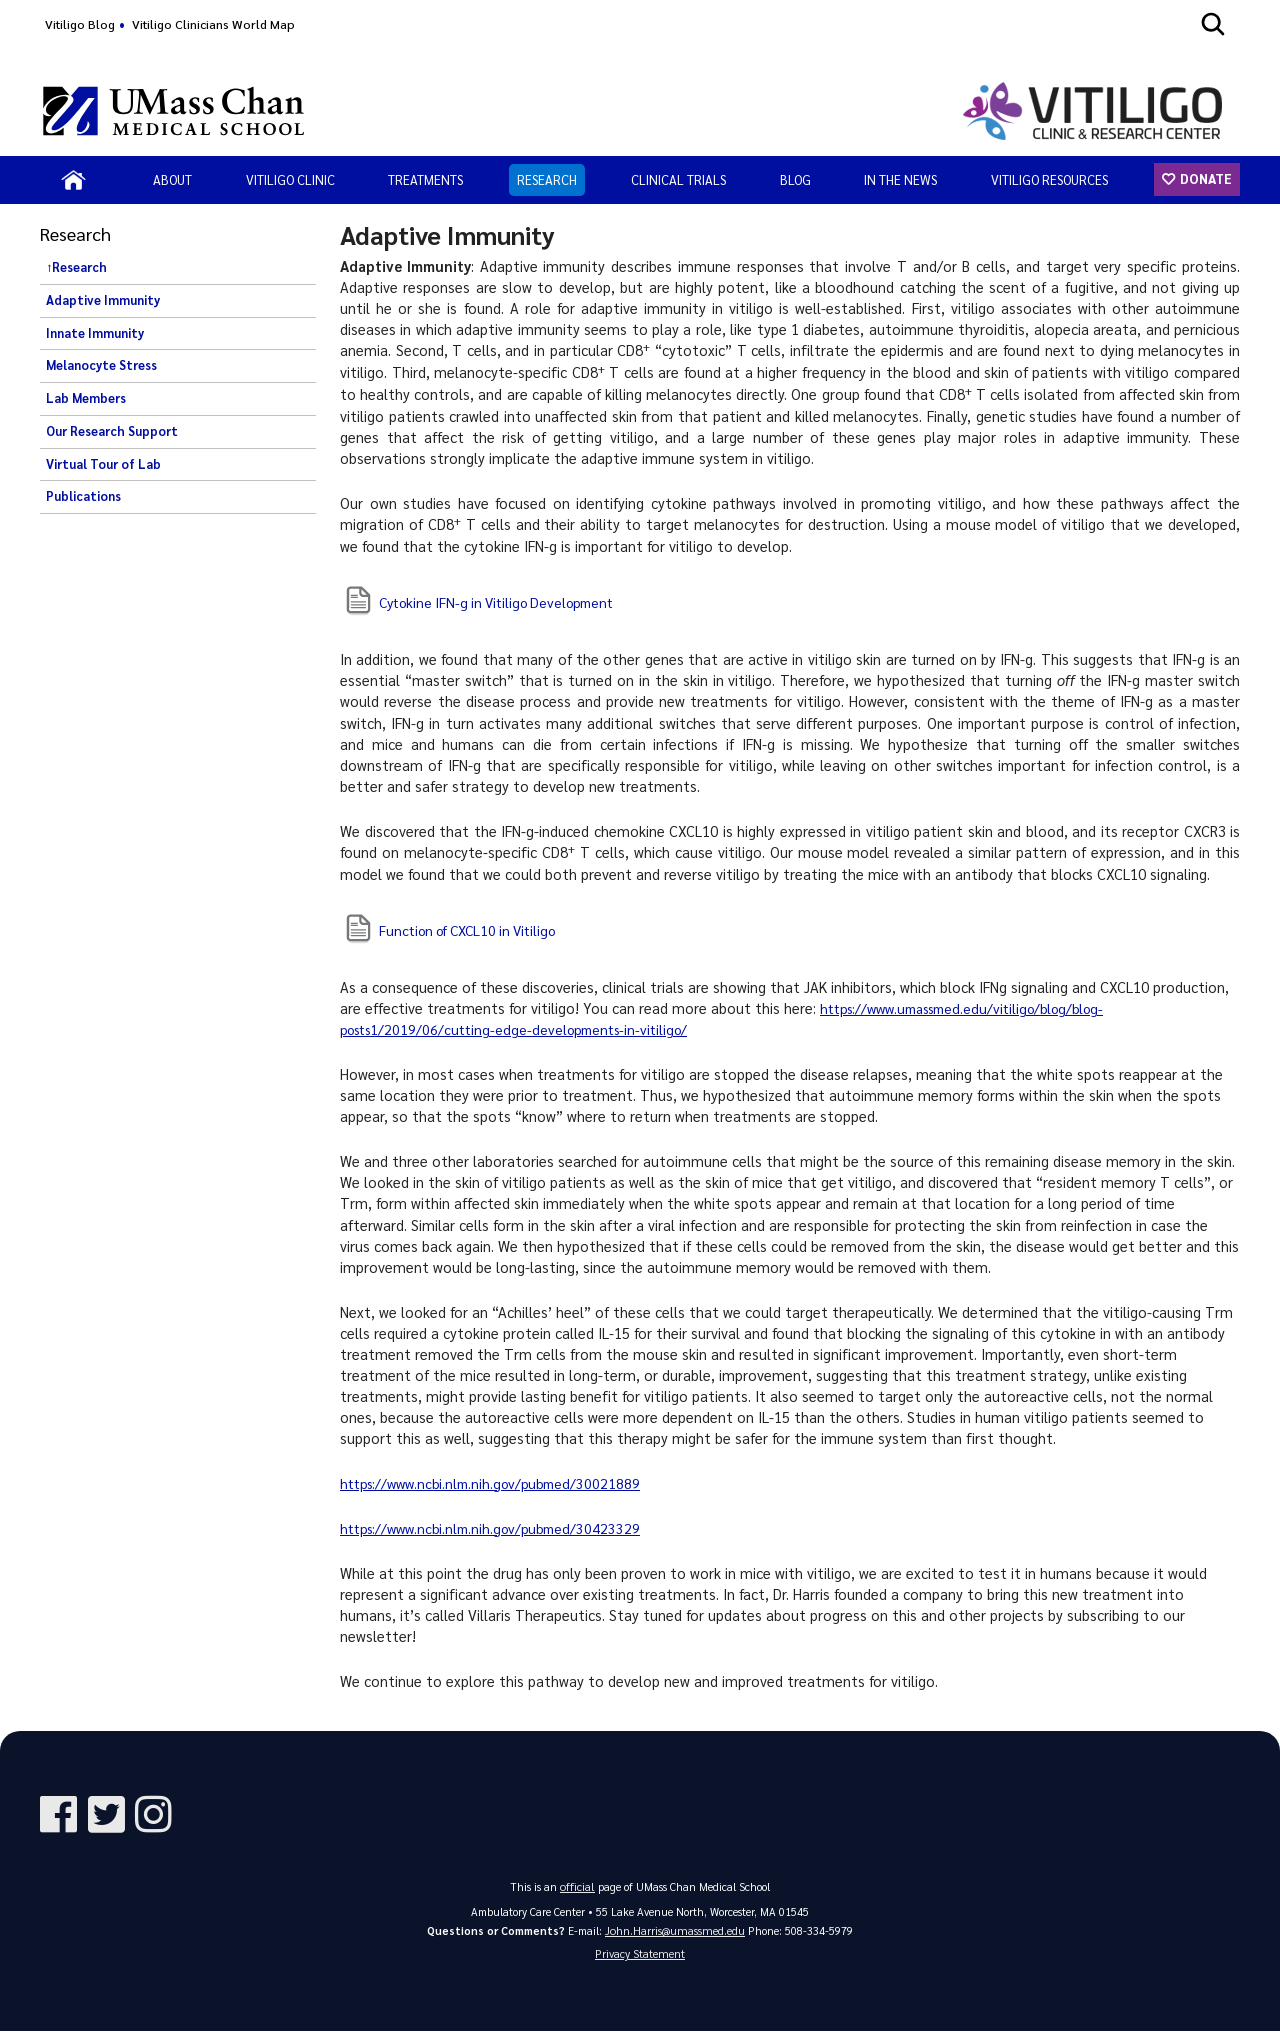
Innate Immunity (95, 333)
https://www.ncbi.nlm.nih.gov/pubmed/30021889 (498, 1483)
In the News (900, 179)
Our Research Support (112, 431)
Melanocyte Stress (101, 365)
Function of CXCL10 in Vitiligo (475, 930)
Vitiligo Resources (1049, 179)
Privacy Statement (640, 1957)
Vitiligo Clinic (290, 179)
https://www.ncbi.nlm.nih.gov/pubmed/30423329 (498, 1528)
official (578, 1886)
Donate (1204, 178)
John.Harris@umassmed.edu (675, 1931)
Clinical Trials (678, 179)
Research (547, 179)
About (172, 179)
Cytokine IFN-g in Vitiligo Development (505, 602)
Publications (83, 496)
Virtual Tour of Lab (103, 464)
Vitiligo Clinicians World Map (213, 24)
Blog (795, 179)
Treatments (425, 179)
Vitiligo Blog (80, 24)
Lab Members (86, 398)
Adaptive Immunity (103, 300)
